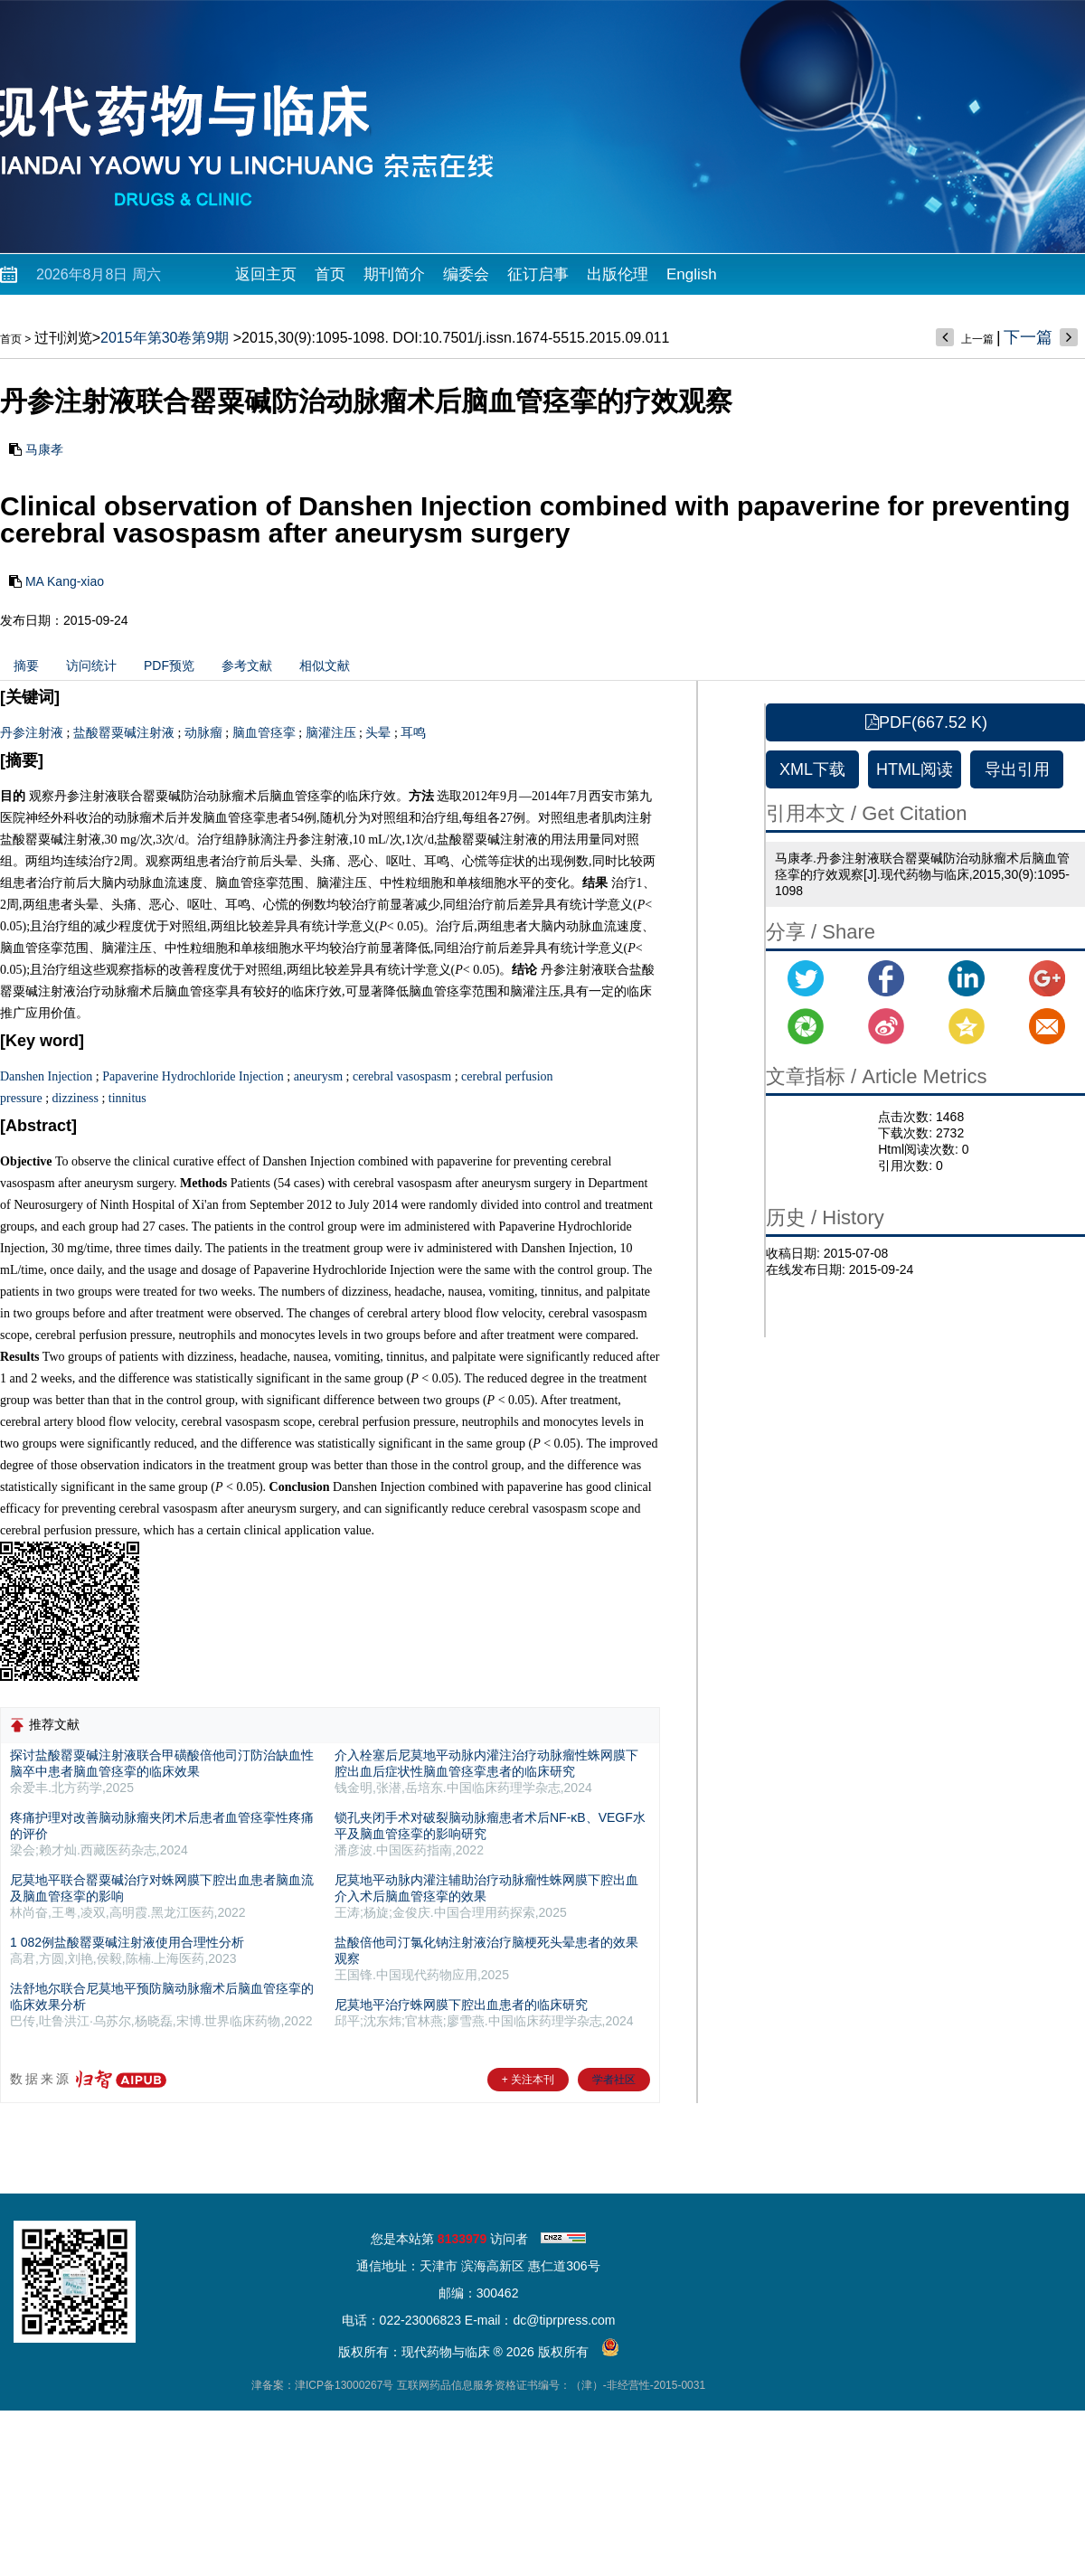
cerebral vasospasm (402, 1076)
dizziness (75, 1098)
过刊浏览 (63, 337)
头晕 (378, 733)
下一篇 (1028, 337)
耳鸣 (413, 733)
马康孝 (44, 449)
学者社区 (614, 2079)
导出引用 (1017, 769)
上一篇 (977, 339)
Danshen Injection (46, 1076)
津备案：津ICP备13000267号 (322, 2385)
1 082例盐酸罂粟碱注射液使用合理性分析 (127, 1942)
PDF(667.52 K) (926, 722)
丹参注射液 (31, 733)
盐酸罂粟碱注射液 (124, 733)
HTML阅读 (914, 769)
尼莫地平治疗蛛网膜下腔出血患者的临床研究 (461, 2004)
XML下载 (812, 769)
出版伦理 (617, 274)
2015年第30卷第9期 (164, 337)
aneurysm (318, 1076)
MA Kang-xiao (64, 581)
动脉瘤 (203, 733)
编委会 (466, 274)
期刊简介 (394, 274)
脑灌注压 (331, 733)
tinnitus (127, 1098)
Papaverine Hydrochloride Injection (193, 1076)
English (691, 274)
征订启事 (538, 274)
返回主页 (266, 274)
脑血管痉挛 (264, 733)
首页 (330, 274)
